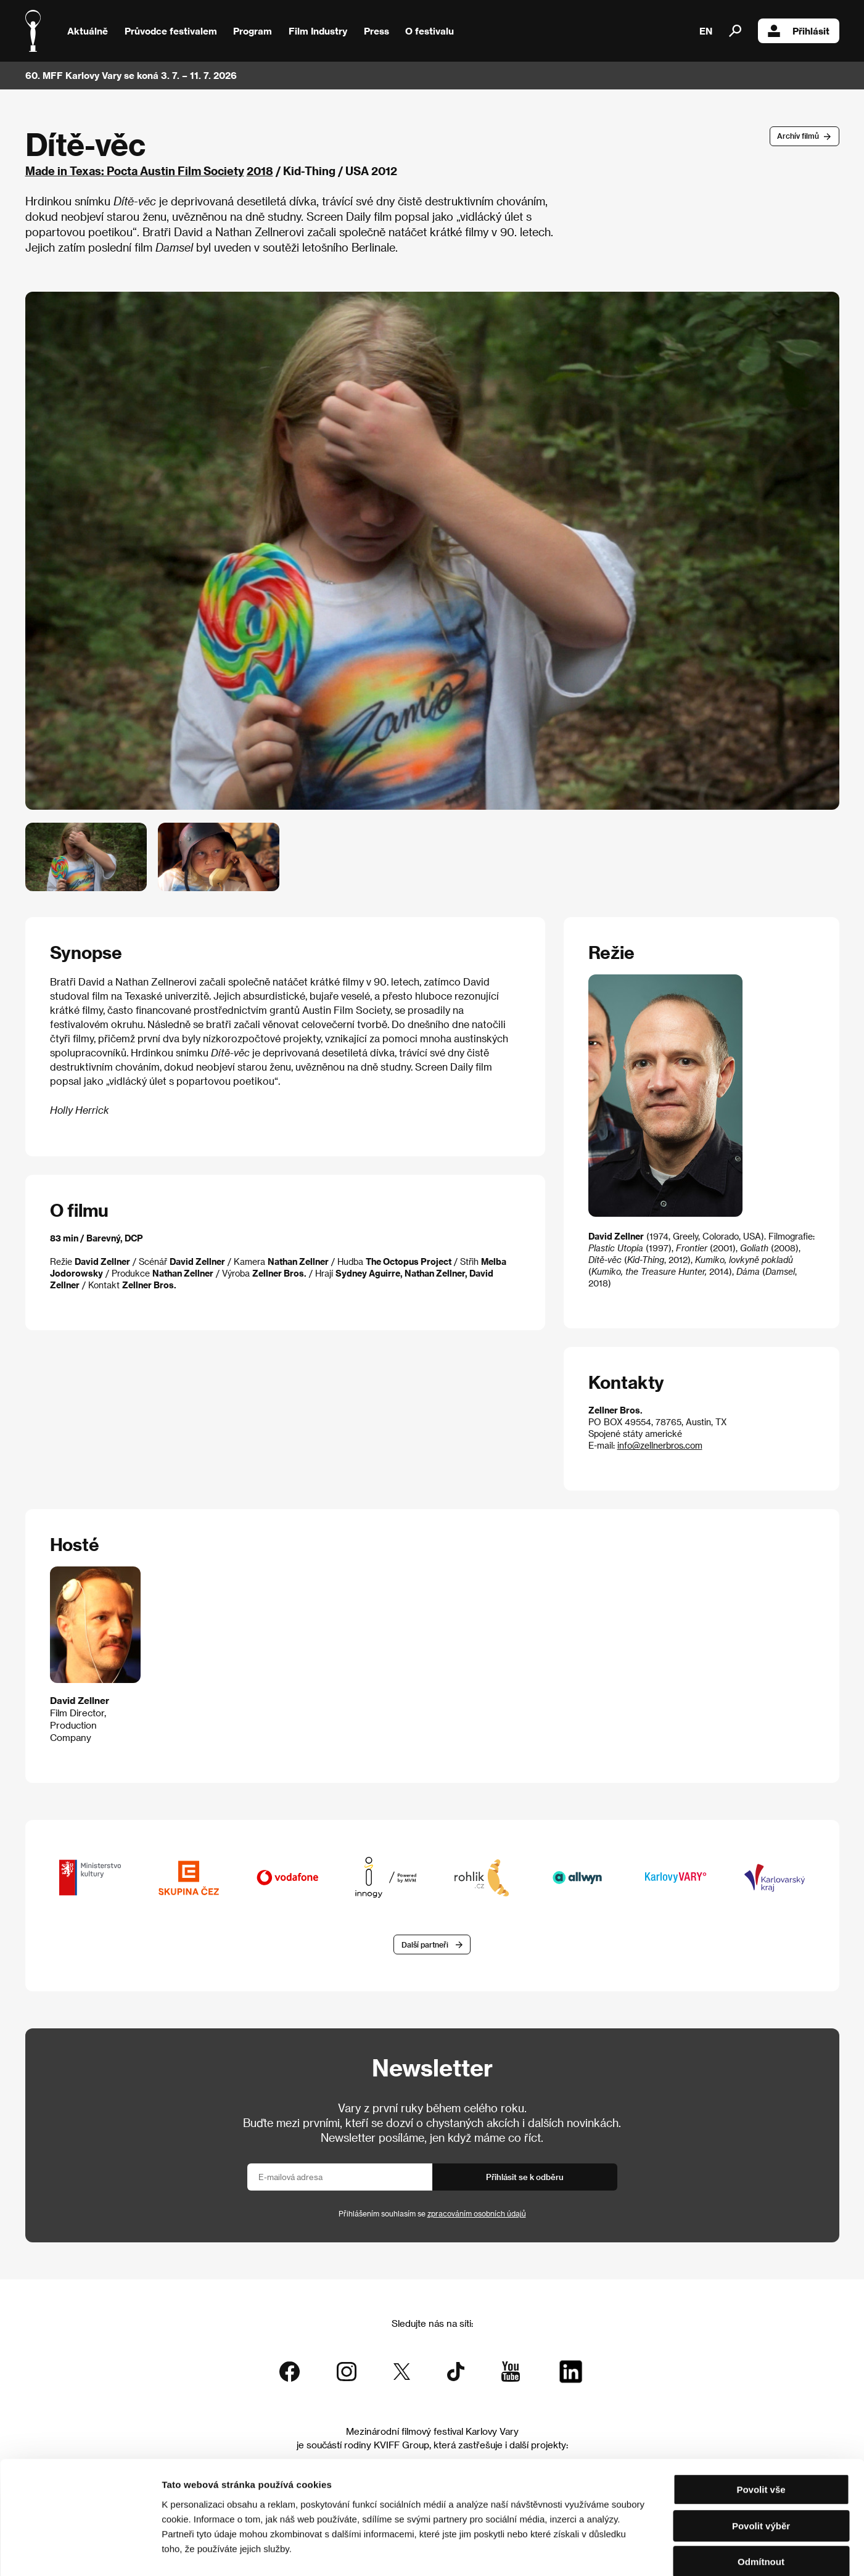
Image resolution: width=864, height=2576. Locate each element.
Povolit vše (760, 2425)
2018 (260, 170)
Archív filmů (798, 135)
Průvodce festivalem (171, 30)
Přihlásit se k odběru (525, 2177)
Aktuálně (87, 30)
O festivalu (429, 30)
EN (705, 30)
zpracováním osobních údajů (476, 2214)
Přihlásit (798, 31)
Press (376, 30)
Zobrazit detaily (649, 2551)
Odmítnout (761, 2497)
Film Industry (318, 30)
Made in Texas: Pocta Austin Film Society (134, 170)
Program (252, 30)
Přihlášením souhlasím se (432, 2214)
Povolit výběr (761, 2461)
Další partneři (424, 1944)
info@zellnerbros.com (659, 1445)
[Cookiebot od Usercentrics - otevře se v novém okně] (80, 2552)
